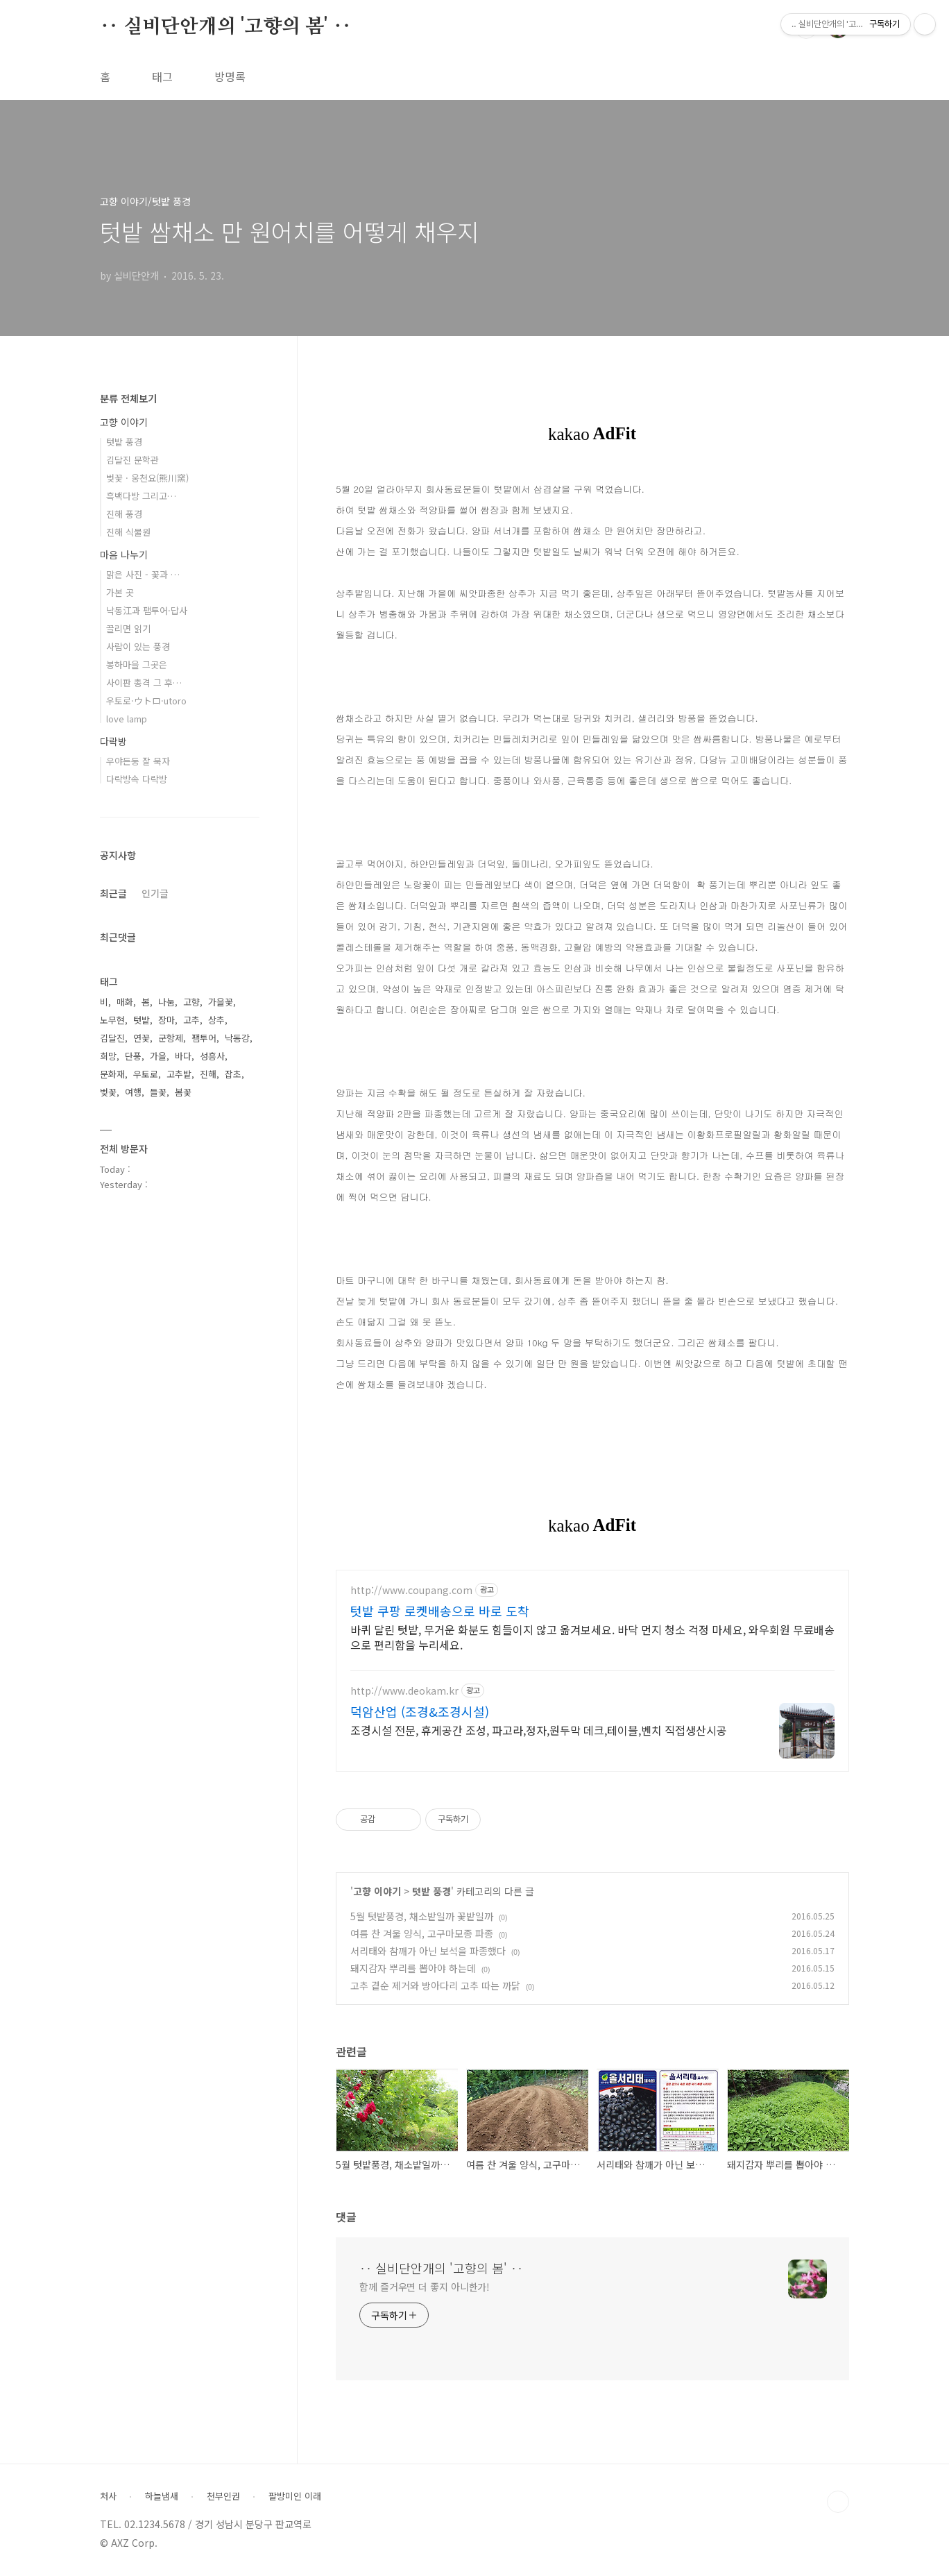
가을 (158, 1055)
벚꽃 (108, 1092)
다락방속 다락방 (136, 779)
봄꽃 (183, 1092)
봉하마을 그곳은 (136, 664)
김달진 (112, 1037)
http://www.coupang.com (411, 1590)
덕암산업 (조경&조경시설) (419, 1711)
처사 (108, 2496)
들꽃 (158, 1092)
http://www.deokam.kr (404, 1691)
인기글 (155, 893)
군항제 (170, 1037)
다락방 (113, 741)
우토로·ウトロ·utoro (146, 700)
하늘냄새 (161, 2496)
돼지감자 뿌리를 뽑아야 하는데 (413, 1968)
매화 (125, 1001)
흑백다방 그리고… (141, 495)
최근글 (113, 893)
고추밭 (178, 1074)
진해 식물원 (128, 532)
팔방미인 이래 (294, 2496)
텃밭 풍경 (431, 1891)
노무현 (112, 1019)
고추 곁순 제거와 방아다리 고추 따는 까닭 (435, 1985)
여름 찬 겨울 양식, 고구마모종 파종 (421, 1933)
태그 (162, 76)
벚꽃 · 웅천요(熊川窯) (147, 477)
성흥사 (212, 1055)
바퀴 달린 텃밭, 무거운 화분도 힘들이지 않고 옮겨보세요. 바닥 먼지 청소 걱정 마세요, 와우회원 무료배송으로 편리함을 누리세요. (592, 1636)
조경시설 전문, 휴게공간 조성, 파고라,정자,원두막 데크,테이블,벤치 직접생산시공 (538, 1730)
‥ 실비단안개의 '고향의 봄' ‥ (225, 27)
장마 (166, 1019)
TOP (838, 2502)
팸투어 (203, 1037)
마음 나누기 (124, 554)
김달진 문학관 (132, 459)
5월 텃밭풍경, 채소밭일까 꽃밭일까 (421, 1916)
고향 (191, 1001)
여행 (133, 1092)
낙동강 (237, 1037)
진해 (208, 1074)
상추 (216, 1019)
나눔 (166, 1001)
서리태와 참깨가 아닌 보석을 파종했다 (428, 1951)
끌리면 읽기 (128, 628)
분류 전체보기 (128, 398)
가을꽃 (220, 1001)
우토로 (145, 1074)
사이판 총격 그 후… (144, 682)
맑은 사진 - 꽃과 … (143, 574)
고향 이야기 (377, 1891)
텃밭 (141, 1019)
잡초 (233, 1074)
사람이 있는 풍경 (138, 646)
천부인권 (223, 2496)
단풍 (133, 1055)
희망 (108, 1055)
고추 (191, 1019)
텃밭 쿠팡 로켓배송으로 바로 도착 (439, 1610)
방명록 (230, 76)
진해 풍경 (124, 513)
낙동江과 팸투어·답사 (146, 610)
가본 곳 (120, 592)
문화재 (112, 1074)
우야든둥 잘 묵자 (138, 761)
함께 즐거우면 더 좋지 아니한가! (424, 2287)
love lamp (126, 718)
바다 (183, 1055)
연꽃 (141, 1037)
